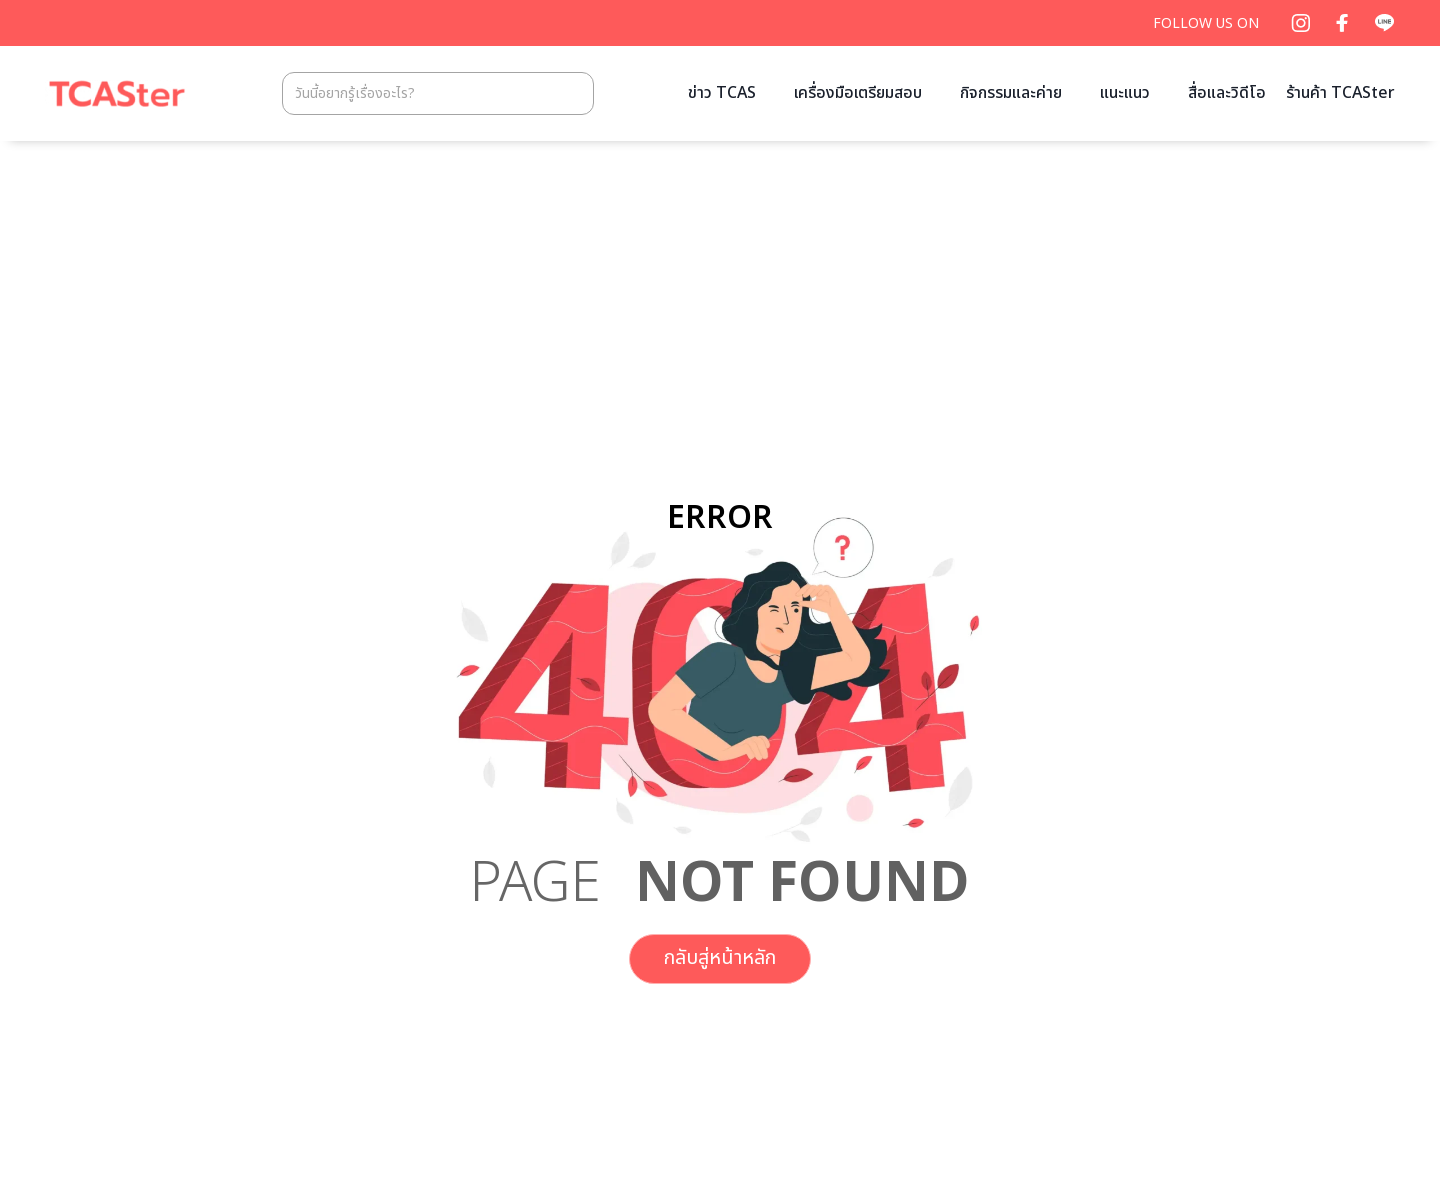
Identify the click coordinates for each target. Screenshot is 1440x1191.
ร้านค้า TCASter (1340, 93)
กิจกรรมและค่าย (1011, 93)
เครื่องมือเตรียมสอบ (858, 93)
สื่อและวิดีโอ (1227, 93)
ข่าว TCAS (722, 93)
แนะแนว (1125, 93)
